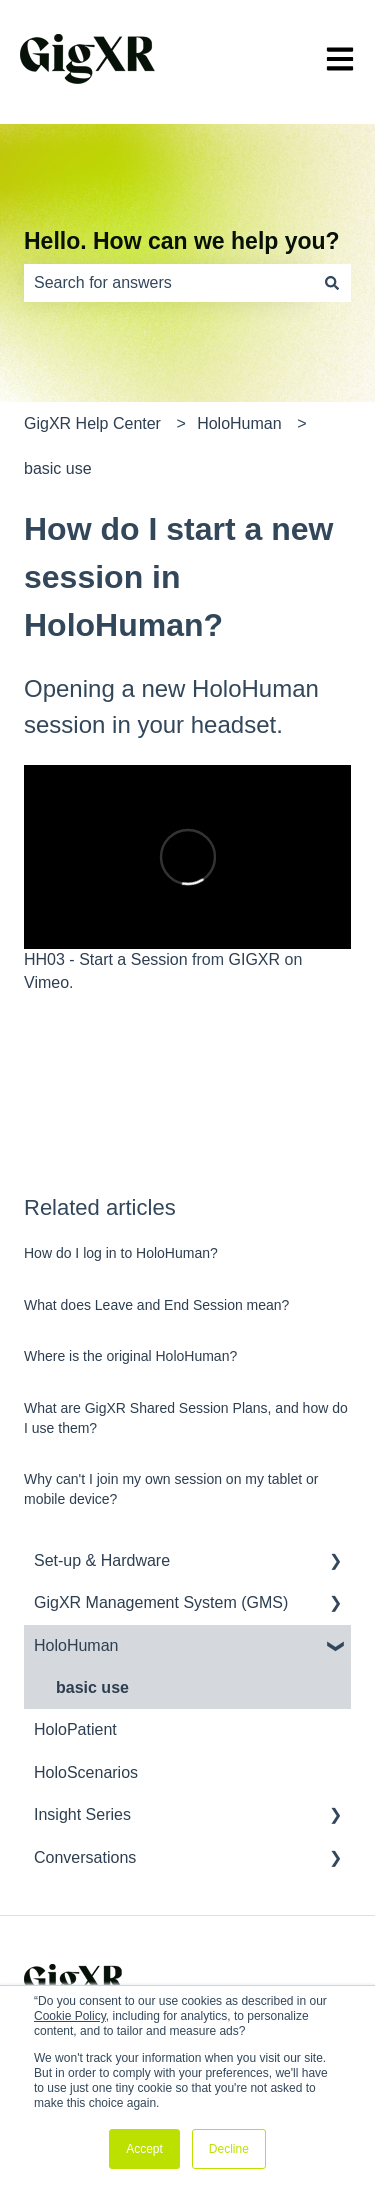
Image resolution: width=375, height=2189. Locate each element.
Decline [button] (229, 2149)
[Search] (332, 283)
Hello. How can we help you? (182, 241)
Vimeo (46, 982)
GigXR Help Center (92, 423)
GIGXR (255, 959)
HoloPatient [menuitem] (75, 1729)
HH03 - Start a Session (106, 959)
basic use (58, 468)
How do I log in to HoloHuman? (121, 1253)
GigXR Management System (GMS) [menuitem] (161, 1602)
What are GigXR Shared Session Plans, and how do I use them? (186, 1418)
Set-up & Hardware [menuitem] (102, 1560)
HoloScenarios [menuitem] (86, 1772)
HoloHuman (239, 423)
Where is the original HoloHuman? (130, 1356)
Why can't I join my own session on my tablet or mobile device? (171, 1489)
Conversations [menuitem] (85, 1857)
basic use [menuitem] (92, 1687)
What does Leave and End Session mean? (156, 1305)
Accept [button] (144, 2149)
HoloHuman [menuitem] (76, 1645)
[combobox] (168, 283)
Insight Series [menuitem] (82, 1814)
